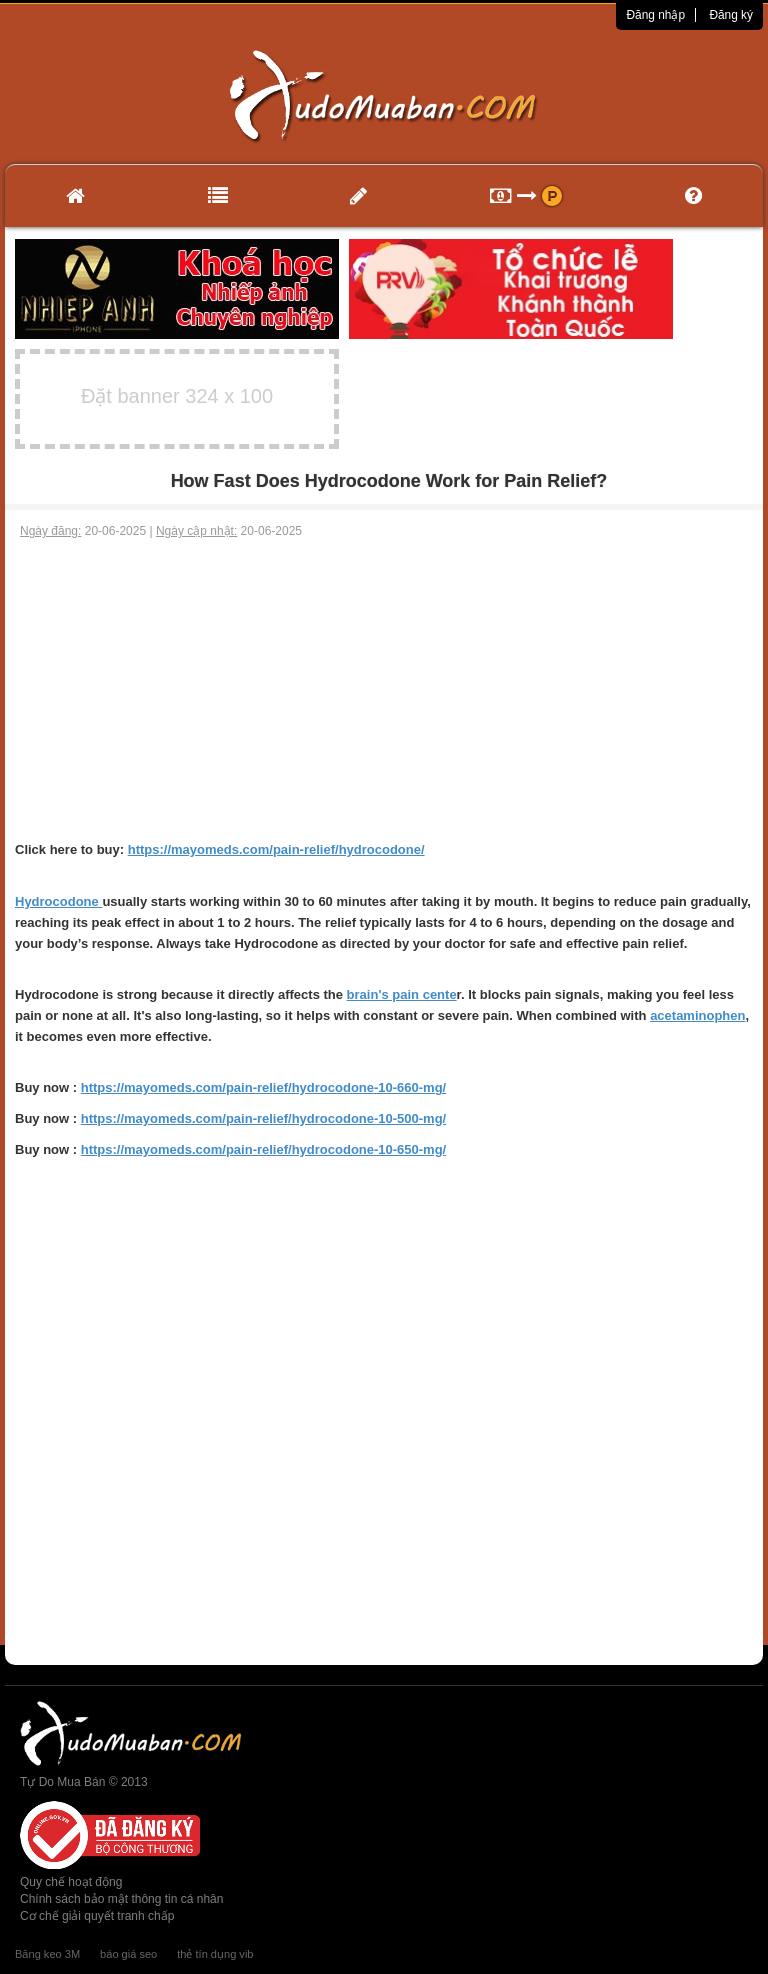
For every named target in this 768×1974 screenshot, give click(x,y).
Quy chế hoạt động (71, 1882)
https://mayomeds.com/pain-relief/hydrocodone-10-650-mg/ (264, 1149)
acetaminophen (697, 1015)
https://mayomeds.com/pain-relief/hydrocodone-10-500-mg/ (264, 1118)
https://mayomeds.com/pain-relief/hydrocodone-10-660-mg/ (264, 1087)
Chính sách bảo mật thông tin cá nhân (121, 1899)
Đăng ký (731, 15)
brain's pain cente (402, 994)
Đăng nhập (655, 15)
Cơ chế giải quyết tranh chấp (97, 1916)
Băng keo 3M (47, 1954)
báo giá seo (128, 1954)
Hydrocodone (58, 901)
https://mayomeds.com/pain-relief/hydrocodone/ (276, 849)
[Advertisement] (384, 690)
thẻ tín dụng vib (215, 1954)
